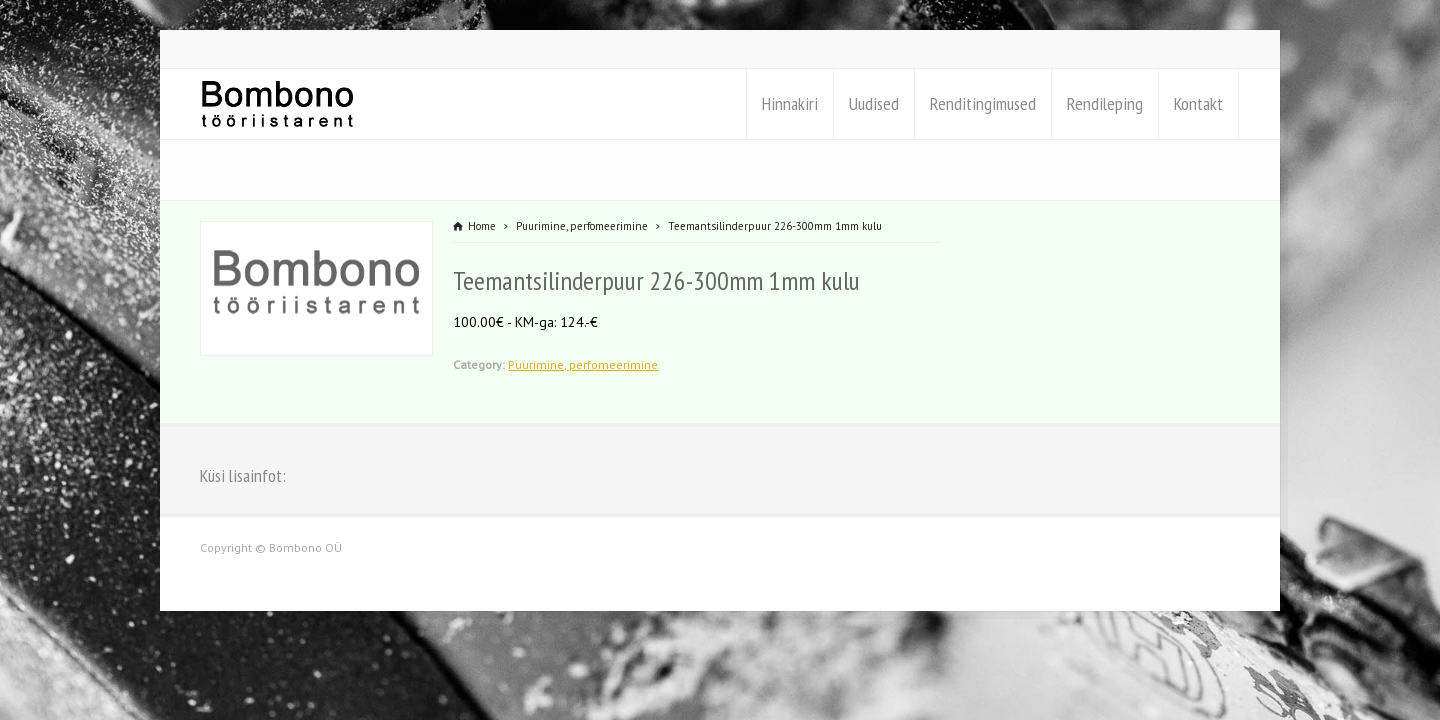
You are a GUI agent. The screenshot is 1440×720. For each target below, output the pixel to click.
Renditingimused (983, 103)
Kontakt (1198, 103)
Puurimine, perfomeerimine (583, 364)
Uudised (874, 103)
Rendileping (1105, 103)
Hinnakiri (790, 103)
